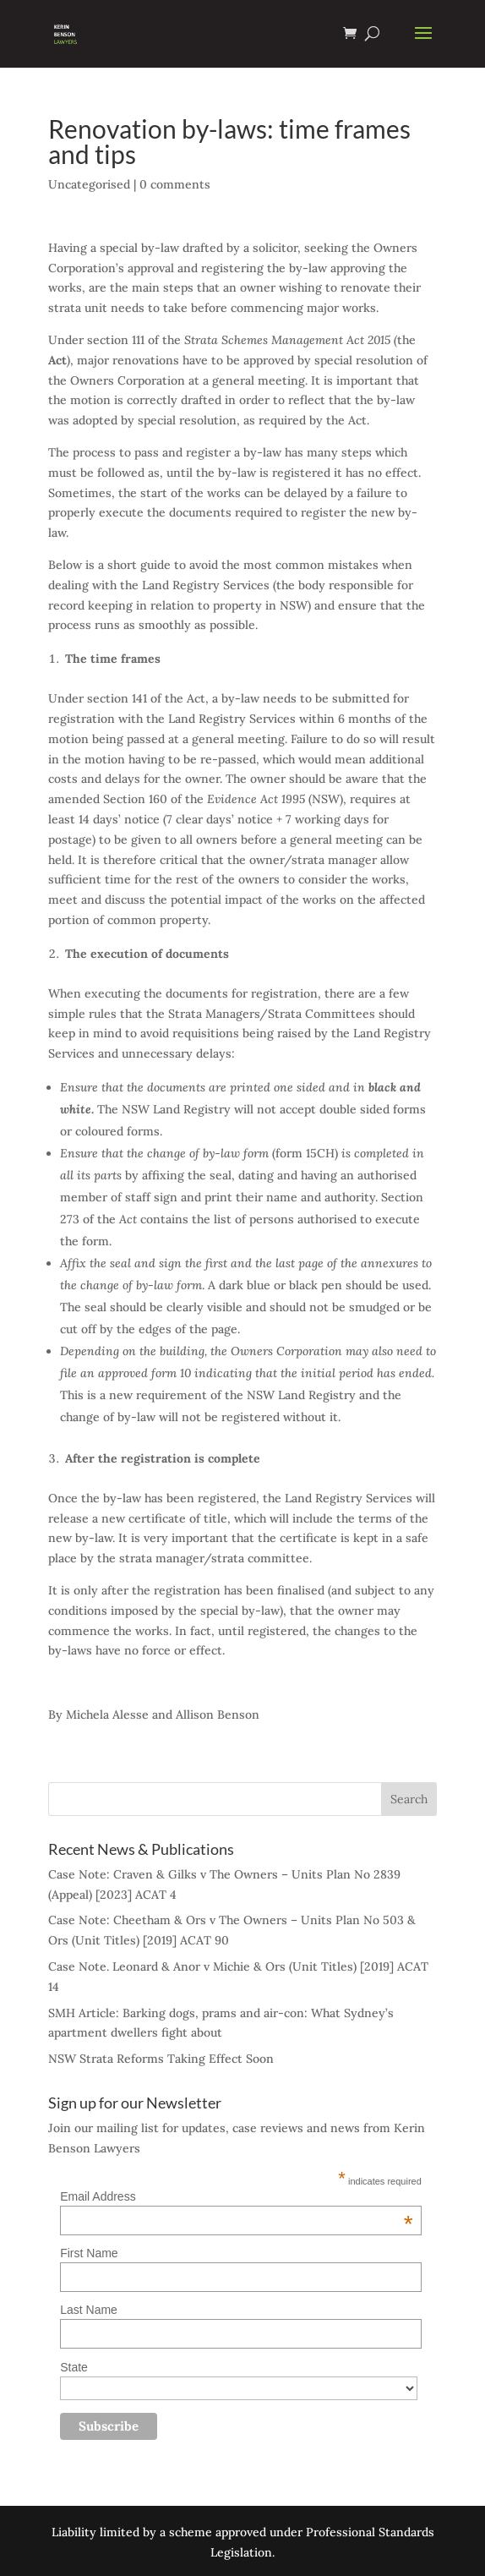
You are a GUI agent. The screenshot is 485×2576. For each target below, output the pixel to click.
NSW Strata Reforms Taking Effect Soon (161, 2058)
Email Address (236, 2196)
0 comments (174, 184)
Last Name (88, 2309)
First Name (88, 2253)
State (74, 2367)
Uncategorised (89, 184)
